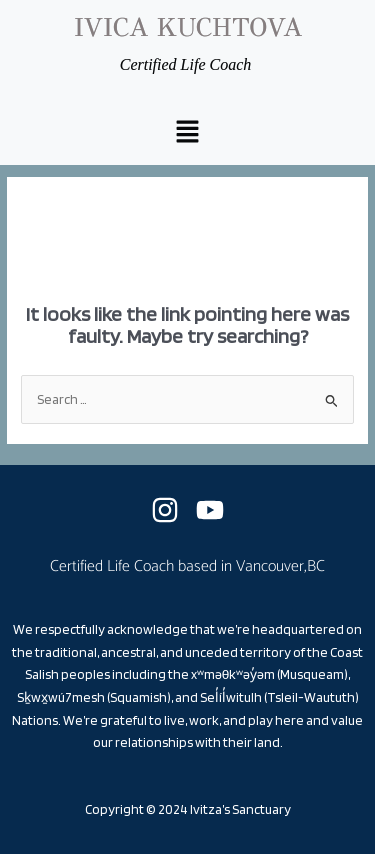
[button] (187, 133)
